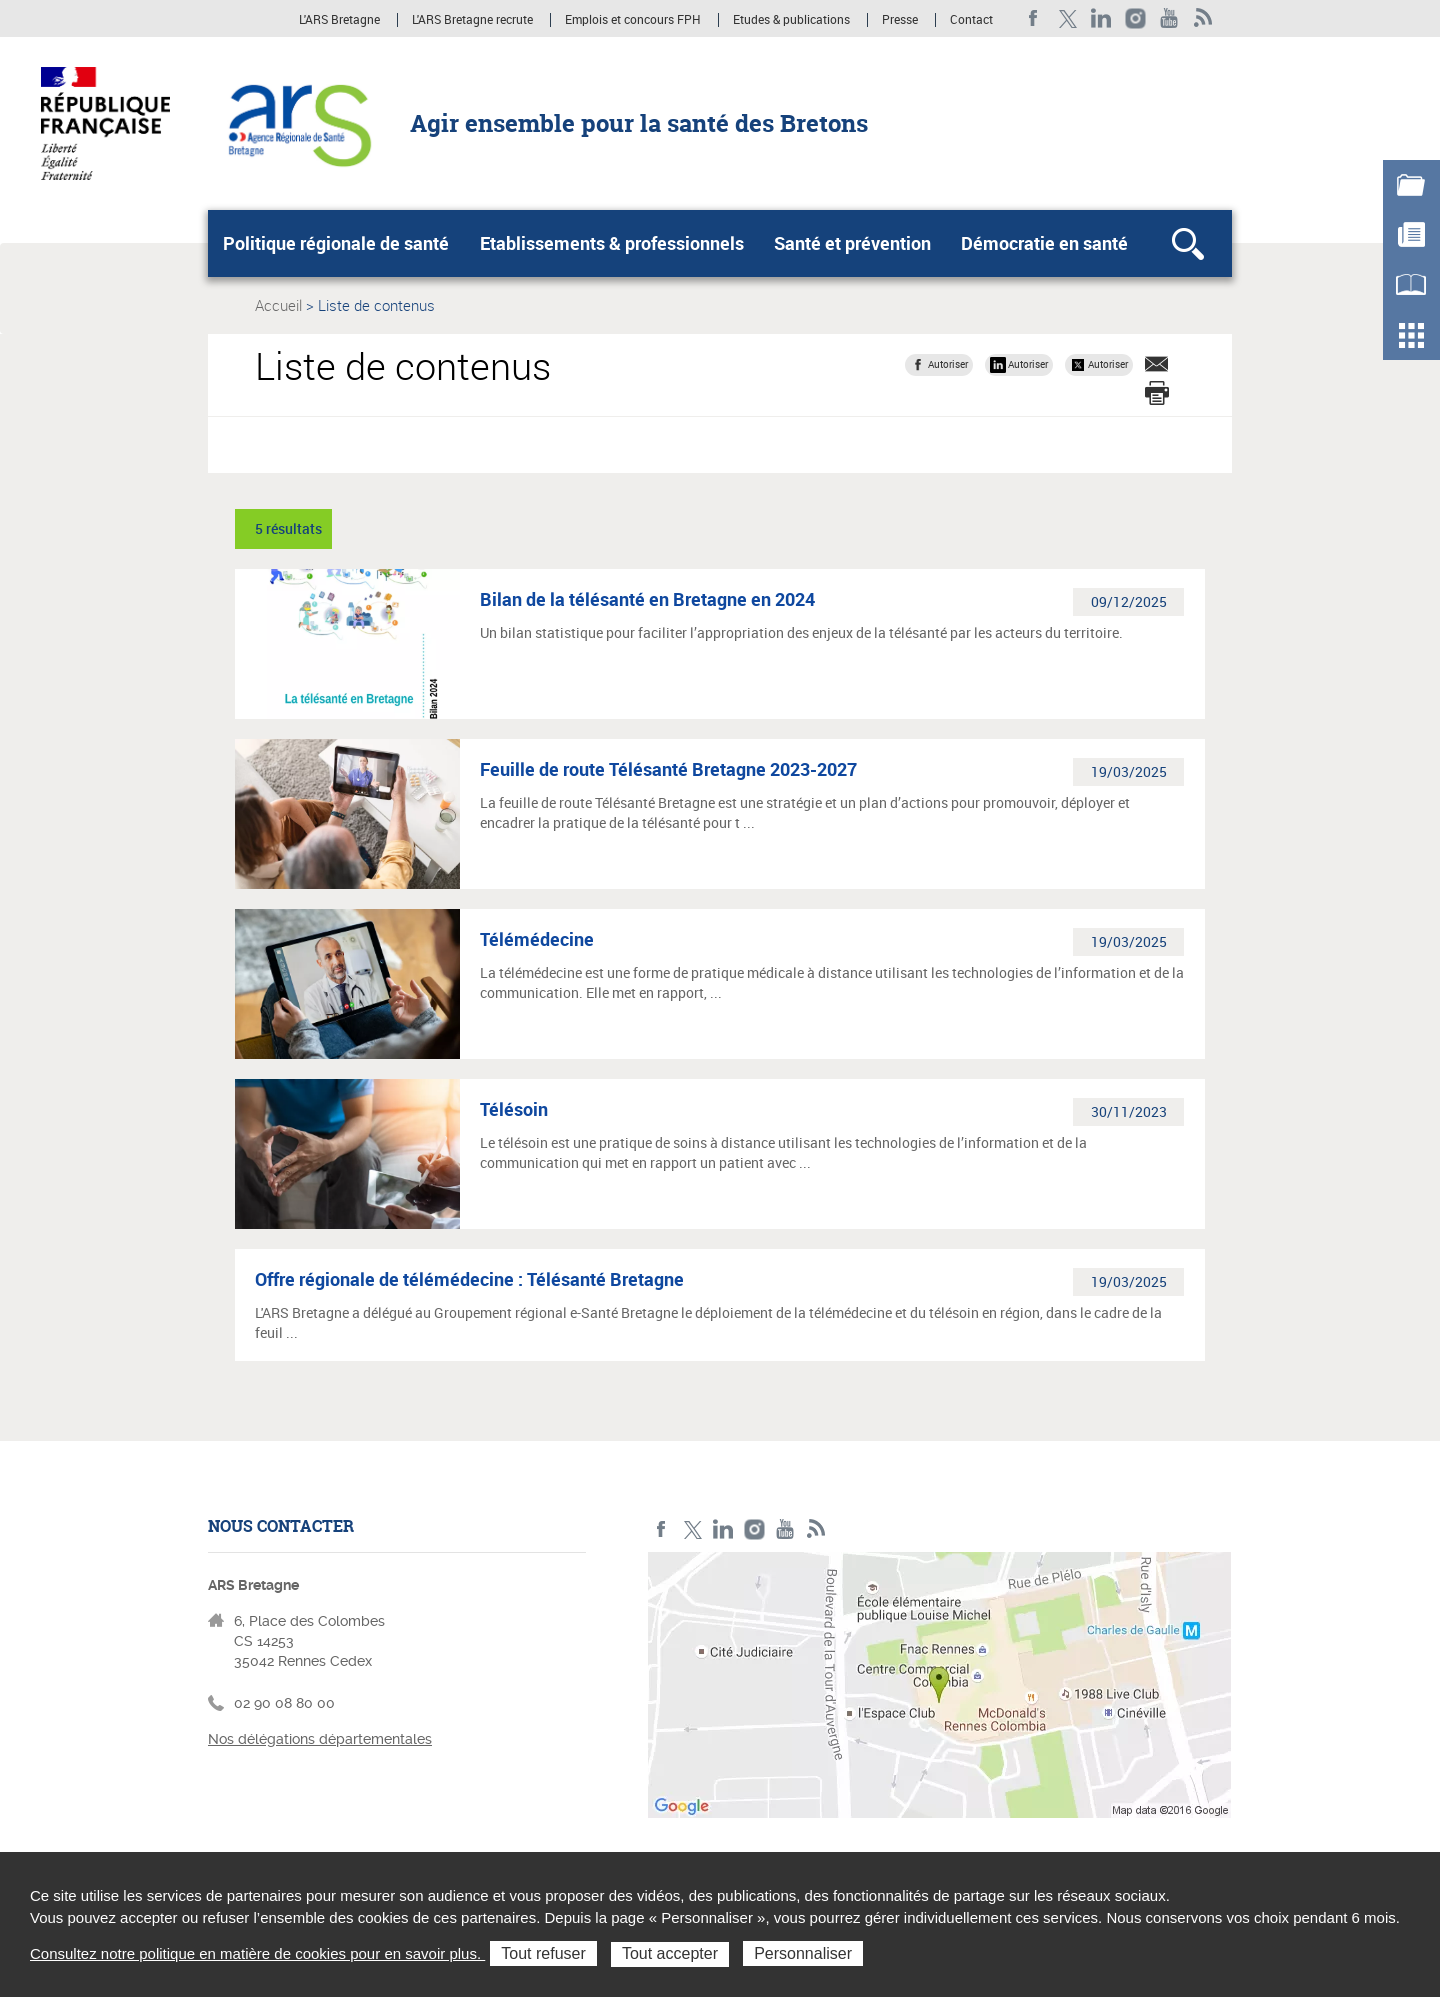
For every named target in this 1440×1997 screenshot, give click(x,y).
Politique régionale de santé (336, 243)
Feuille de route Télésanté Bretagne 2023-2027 (668, 769)
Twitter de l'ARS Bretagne (1067, 18)
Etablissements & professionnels (612, 243)
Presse (900, 20)
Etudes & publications (791, 20)
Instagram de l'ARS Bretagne (1135, 18)
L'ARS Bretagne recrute (472, 20)
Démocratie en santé (1044, 243)
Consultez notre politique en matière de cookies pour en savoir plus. (257, 1953)
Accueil (278, 305)
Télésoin (514, 1109)
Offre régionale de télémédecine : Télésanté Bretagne (469, 1279)
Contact (971, 20)
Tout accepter (670, 1953)
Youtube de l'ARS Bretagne (1169, 18)
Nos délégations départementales (320, 1739)
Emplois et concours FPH (633, 20)
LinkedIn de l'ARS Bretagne (1101, 18)
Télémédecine (537, 939)
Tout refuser (543, 1953)
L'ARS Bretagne (339, 20)
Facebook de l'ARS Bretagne (1033, 18)
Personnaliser (803, 1953)
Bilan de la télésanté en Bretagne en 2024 (647, 599)
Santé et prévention (852, 243)
